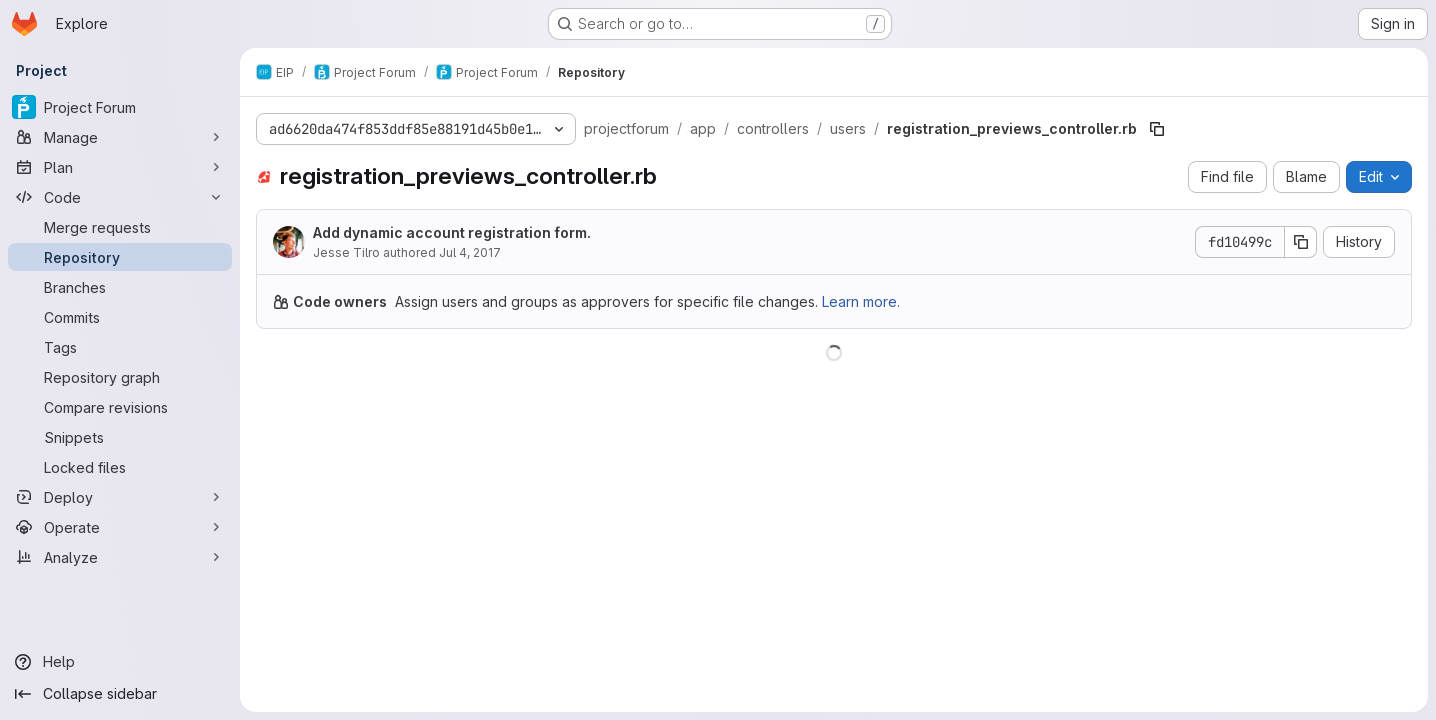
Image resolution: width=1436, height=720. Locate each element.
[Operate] (120, 527)
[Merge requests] (120, 227)
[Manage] (120, 137)
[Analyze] (120, 557)
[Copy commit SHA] (1301, 242)
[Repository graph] (120, 377)
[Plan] (120, 167)
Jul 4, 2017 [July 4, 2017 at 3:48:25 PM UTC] (470, 252)
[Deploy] (120, 497)
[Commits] (120, 317)
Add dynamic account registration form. (452, 232)
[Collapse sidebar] (120, 694)
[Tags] (120, 347)
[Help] (120, 662)
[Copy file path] (1157, 129)
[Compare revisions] (120, 407)
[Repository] (120, 257)
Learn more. (861, 301)
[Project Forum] (120, 107)
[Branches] (120, 287)
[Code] (120, 197)
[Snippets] (120, 437)
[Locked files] (120, 467)
